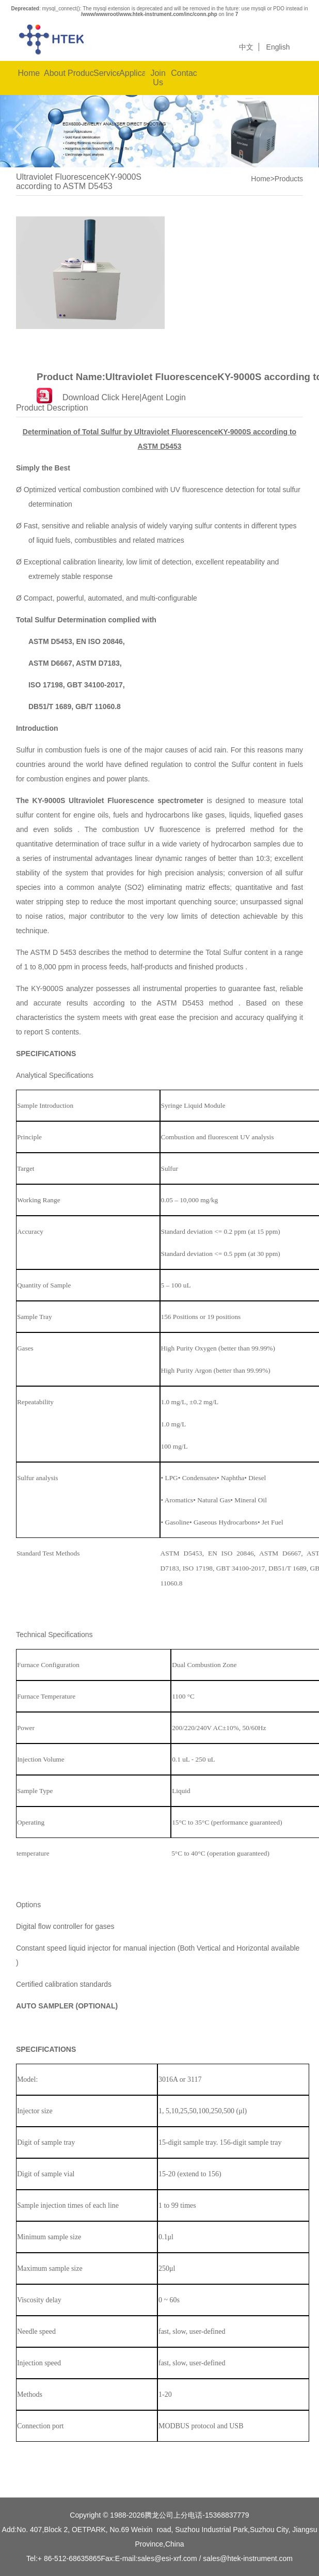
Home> (263, 179)
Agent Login (163, 397)
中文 (246, 47)
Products (80, 73)
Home (29, 73)
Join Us (157, 78)
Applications (132, 73)
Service (106, 73)
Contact (184, 73)
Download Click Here (100, 397)
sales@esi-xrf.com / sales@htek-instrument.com (215, 2558)
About (55, 73)
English (278, 47)
